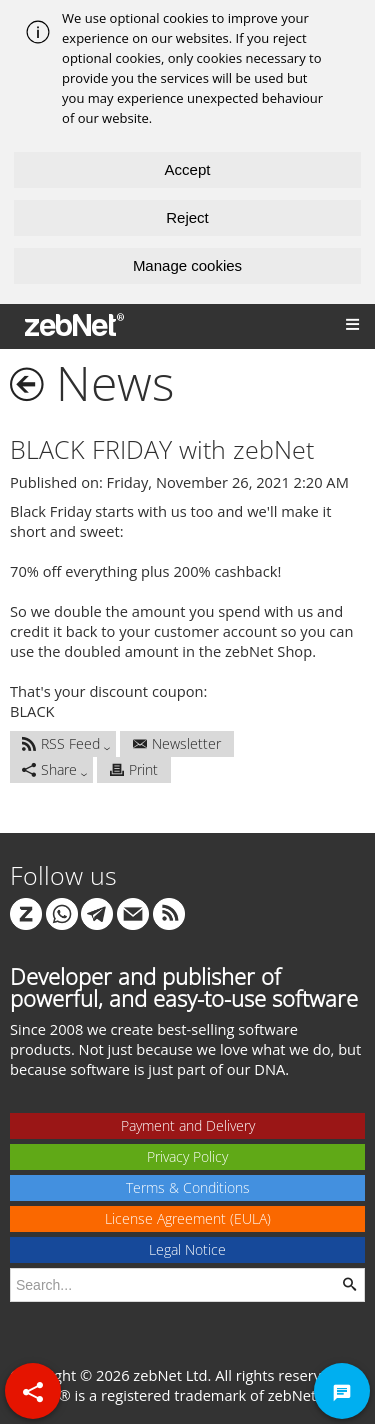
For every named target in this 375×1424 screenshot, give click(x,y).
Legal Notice (187, 1249)
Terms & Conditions (188, 1187)
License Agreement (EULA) (188, 1218)
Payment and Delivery (188, 1125)
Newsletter (177, 743)
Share (49, 769)
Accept (188, 169)
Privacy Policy (187, 1156)
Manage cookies (187, 265)
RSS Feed (61, 743)
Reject (187, 217)
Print (134, 769)
